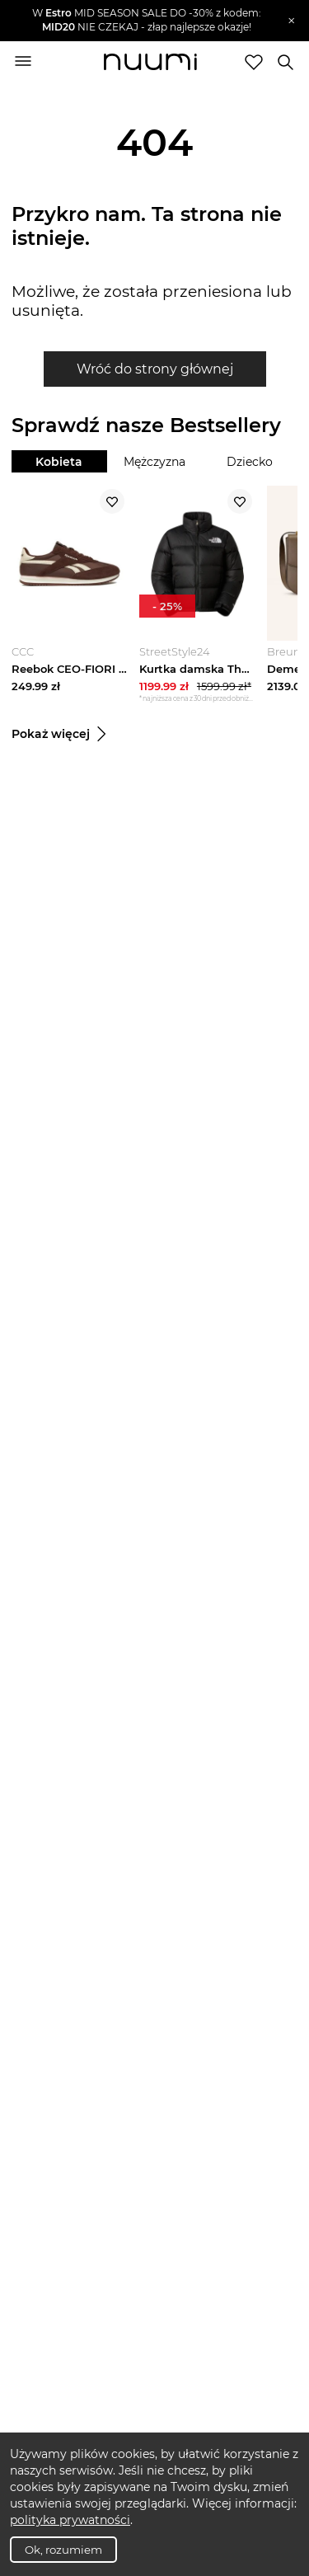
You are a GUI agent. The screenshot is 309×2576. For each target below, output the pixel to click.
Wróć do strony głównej (155, 369)
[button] (146, 21)
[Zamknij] (291, 21)
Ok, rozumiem (63, 2549)
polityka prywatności (70, 2520)
